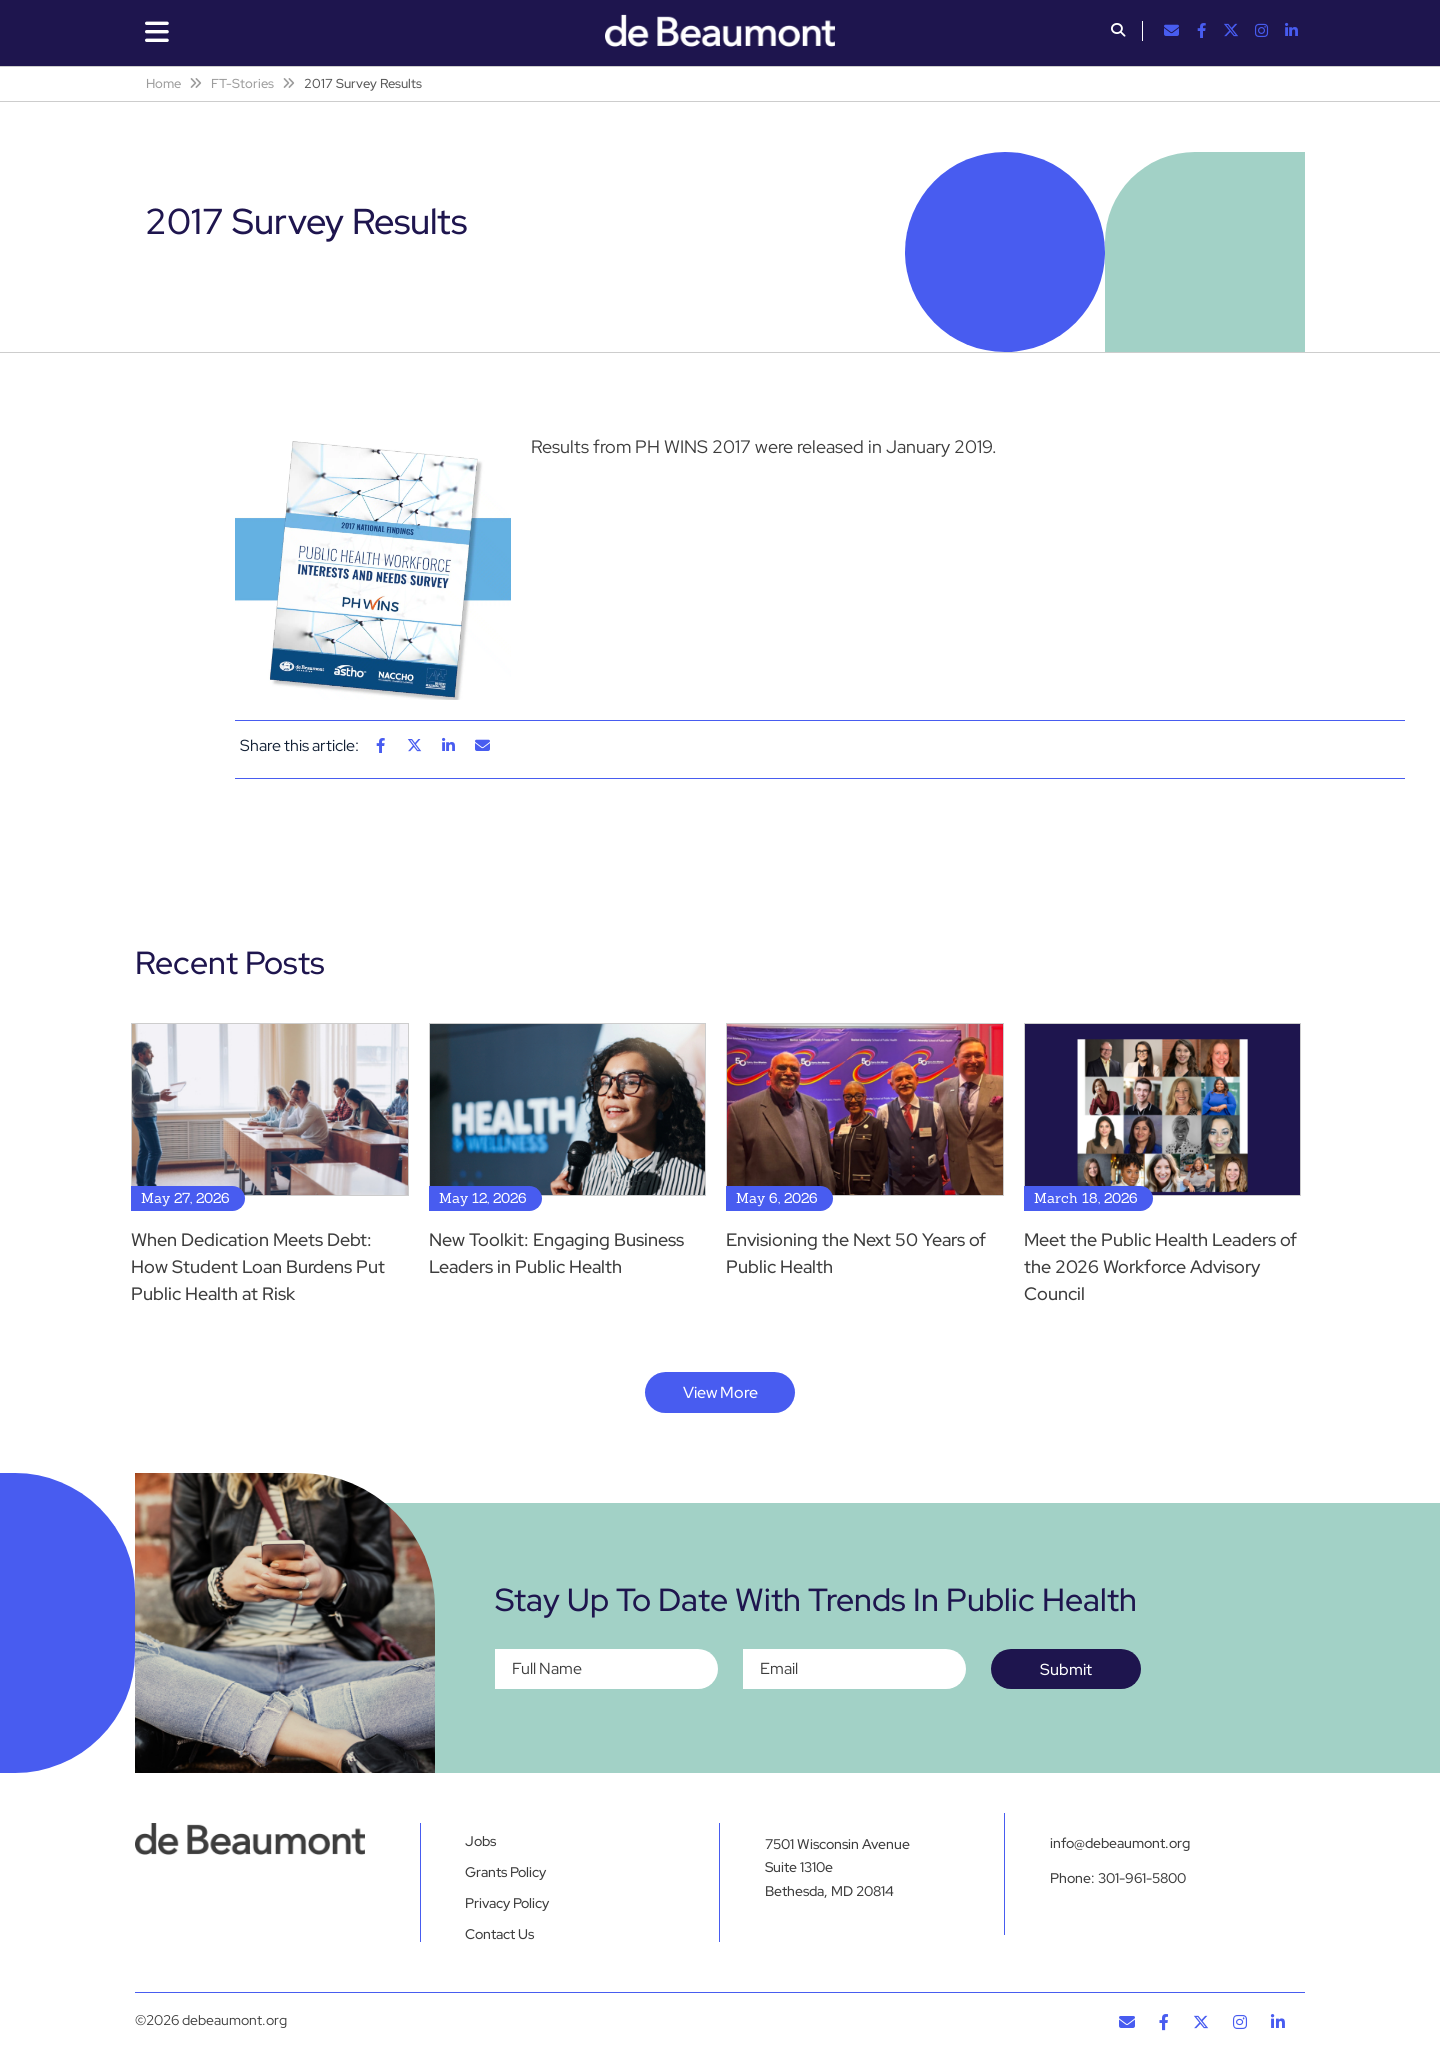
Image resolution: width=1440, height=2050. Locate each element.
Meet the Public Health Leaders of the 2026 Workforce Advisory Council (1160, 1266)
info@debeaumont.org (1120, 1843)
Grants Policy (505, 1872)
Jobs (480, 1841)
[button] (1118, 32)
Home (163, 83)
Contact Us (499, 1934)
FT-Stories (242, 83)
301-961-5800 (1142, 1879)
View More (720, 1392)
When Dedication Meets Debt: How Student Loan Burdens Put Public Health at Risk (258, 1266)
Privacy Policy (507, 1903)
